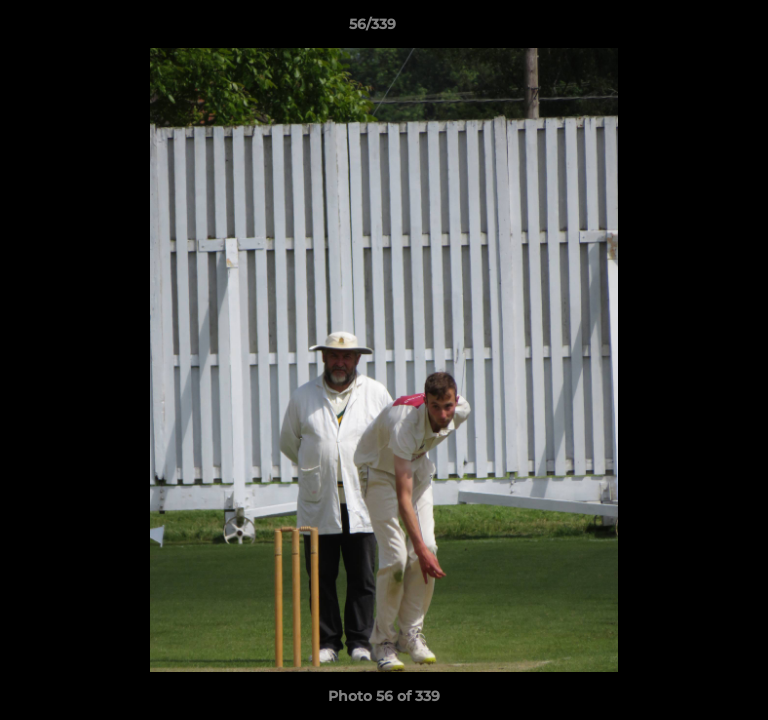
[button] (696, 29)
